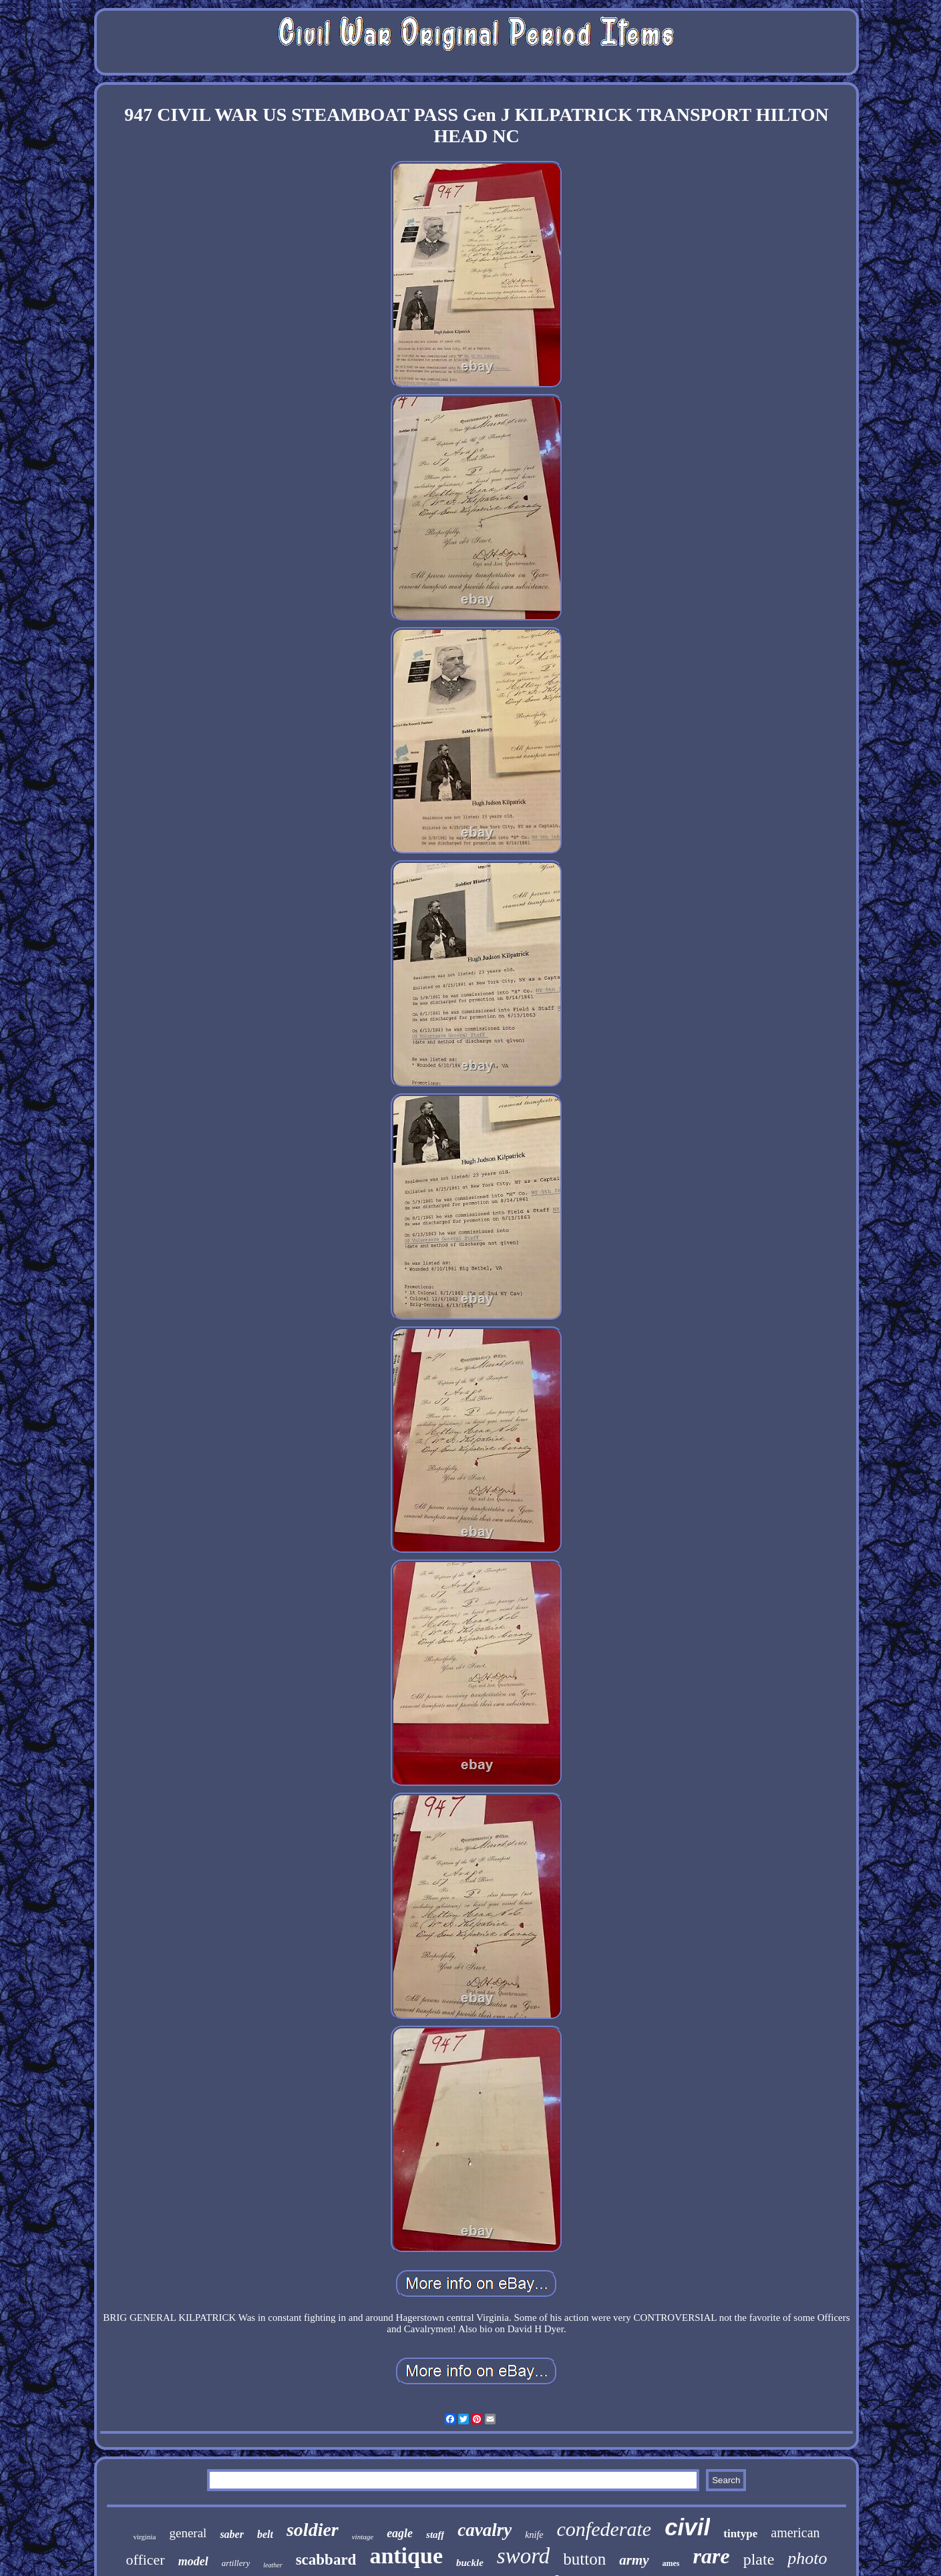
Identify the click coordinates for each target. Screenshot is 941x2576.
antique (406, 2555)
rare (711, 2556)
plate (759, 2559)
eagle (400, 2533)
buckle (470, 2562)
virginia (144, 2537)
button (584, 2559)
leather (272, 2565)
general (187, 2533)
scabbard (326, 2559)
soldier (313, 2529)
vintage (362, 2537)
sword (523, 2556)
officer (145, 2559)
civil (687, 2527)
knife (534, 2535)
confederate (604, 2529)
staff (435, 2534)
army (633, 2560)
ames (671, 2563)
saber (232, 2534)
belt (265, 2534)
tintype (740, 2533)
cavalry (484, 2530)
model (193, 2561)
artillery (236, 2563)
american (795, 2532)
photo (807, 2558)
